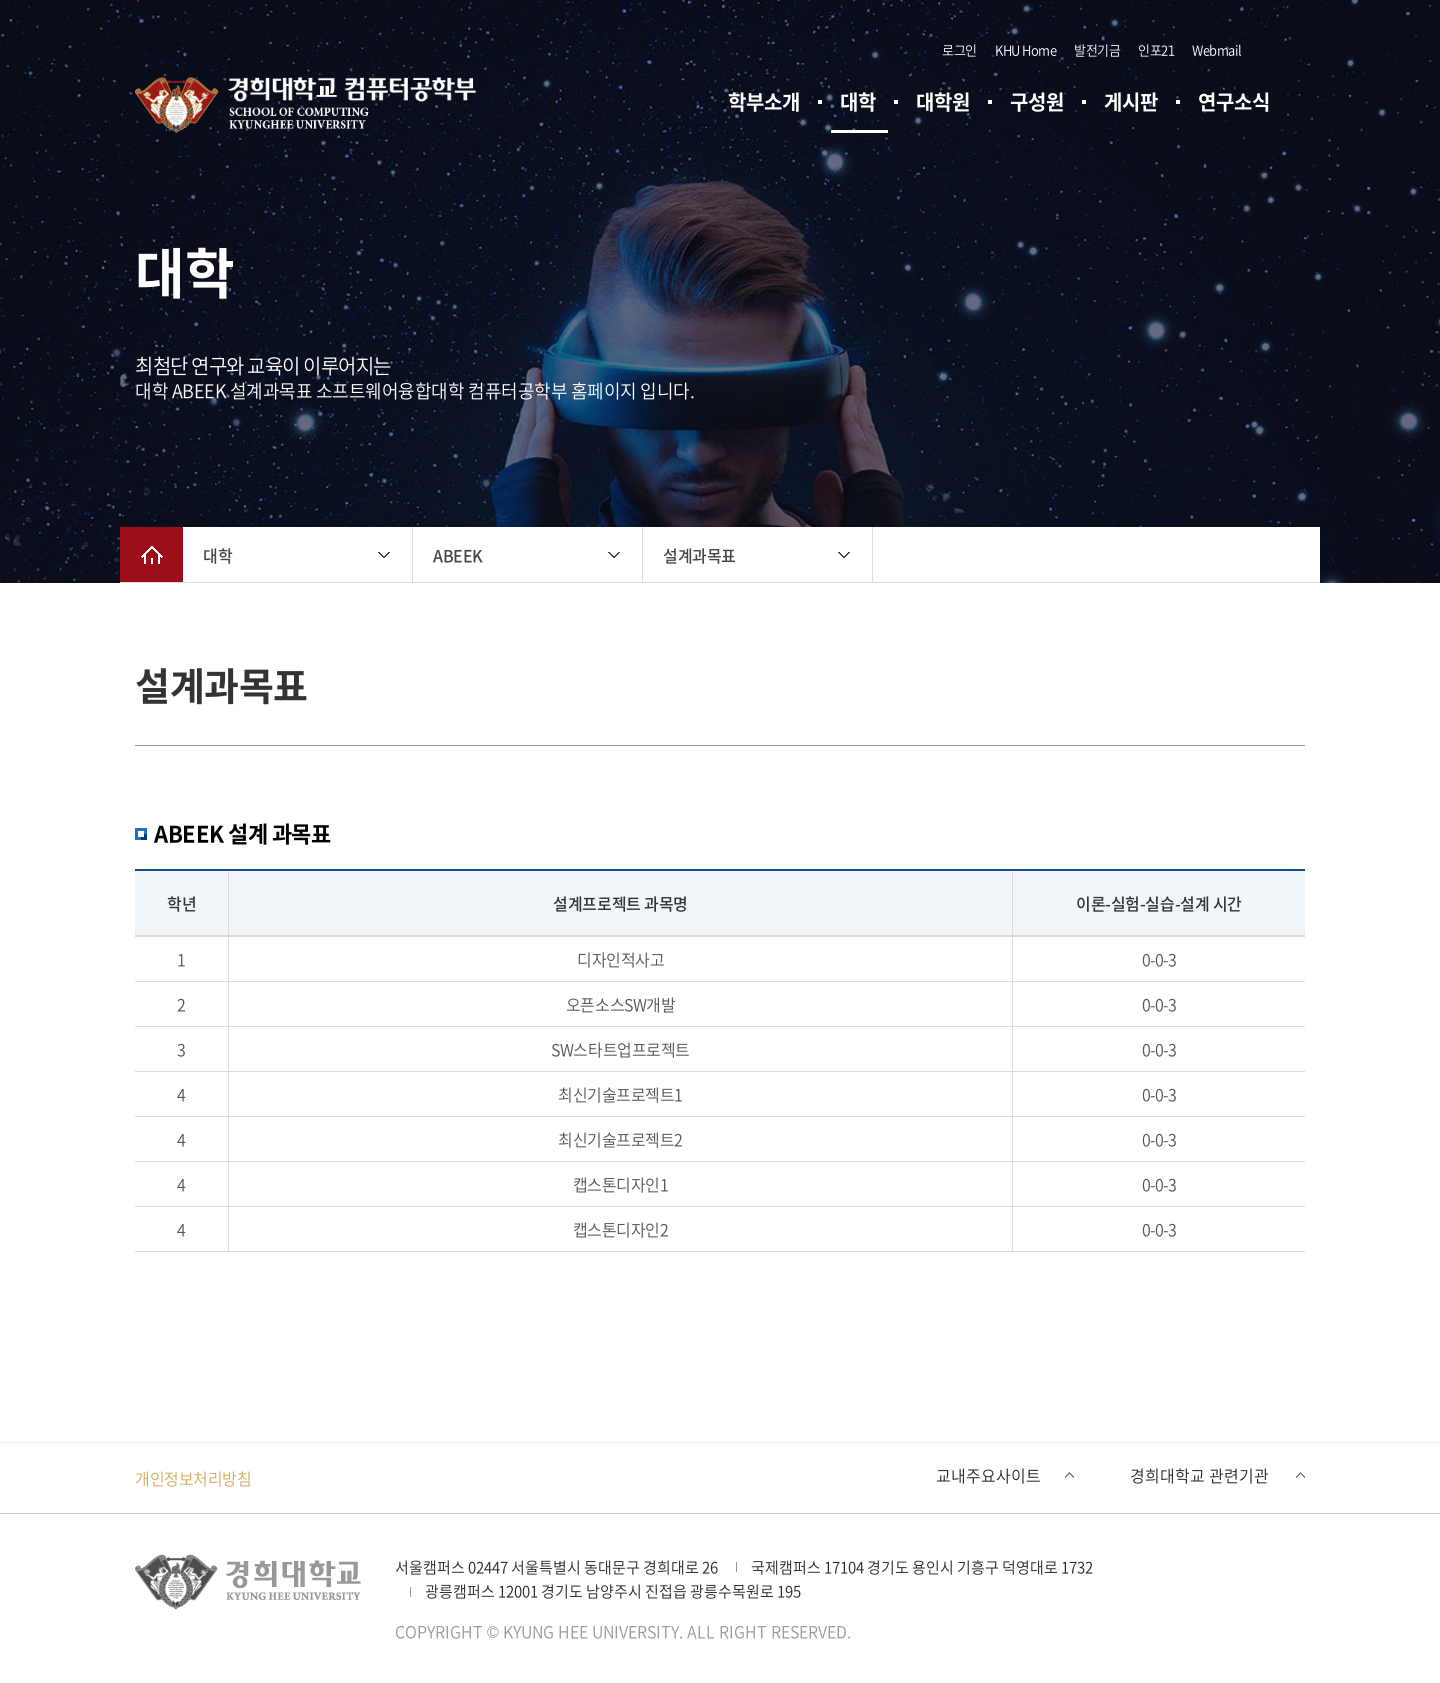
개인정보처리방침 (193, 1478)
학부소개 (764, 101)
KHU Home (1025, 49)
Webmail (1217, 49)
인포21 (1156, 49)
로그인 (959, 49)
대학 (858, 101)
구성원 (1037, 101)
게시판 (1131, 101)
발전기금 (1097, 49)
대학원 (943, 101)
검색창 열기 (1275, 50)
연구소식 (1234, 101)
